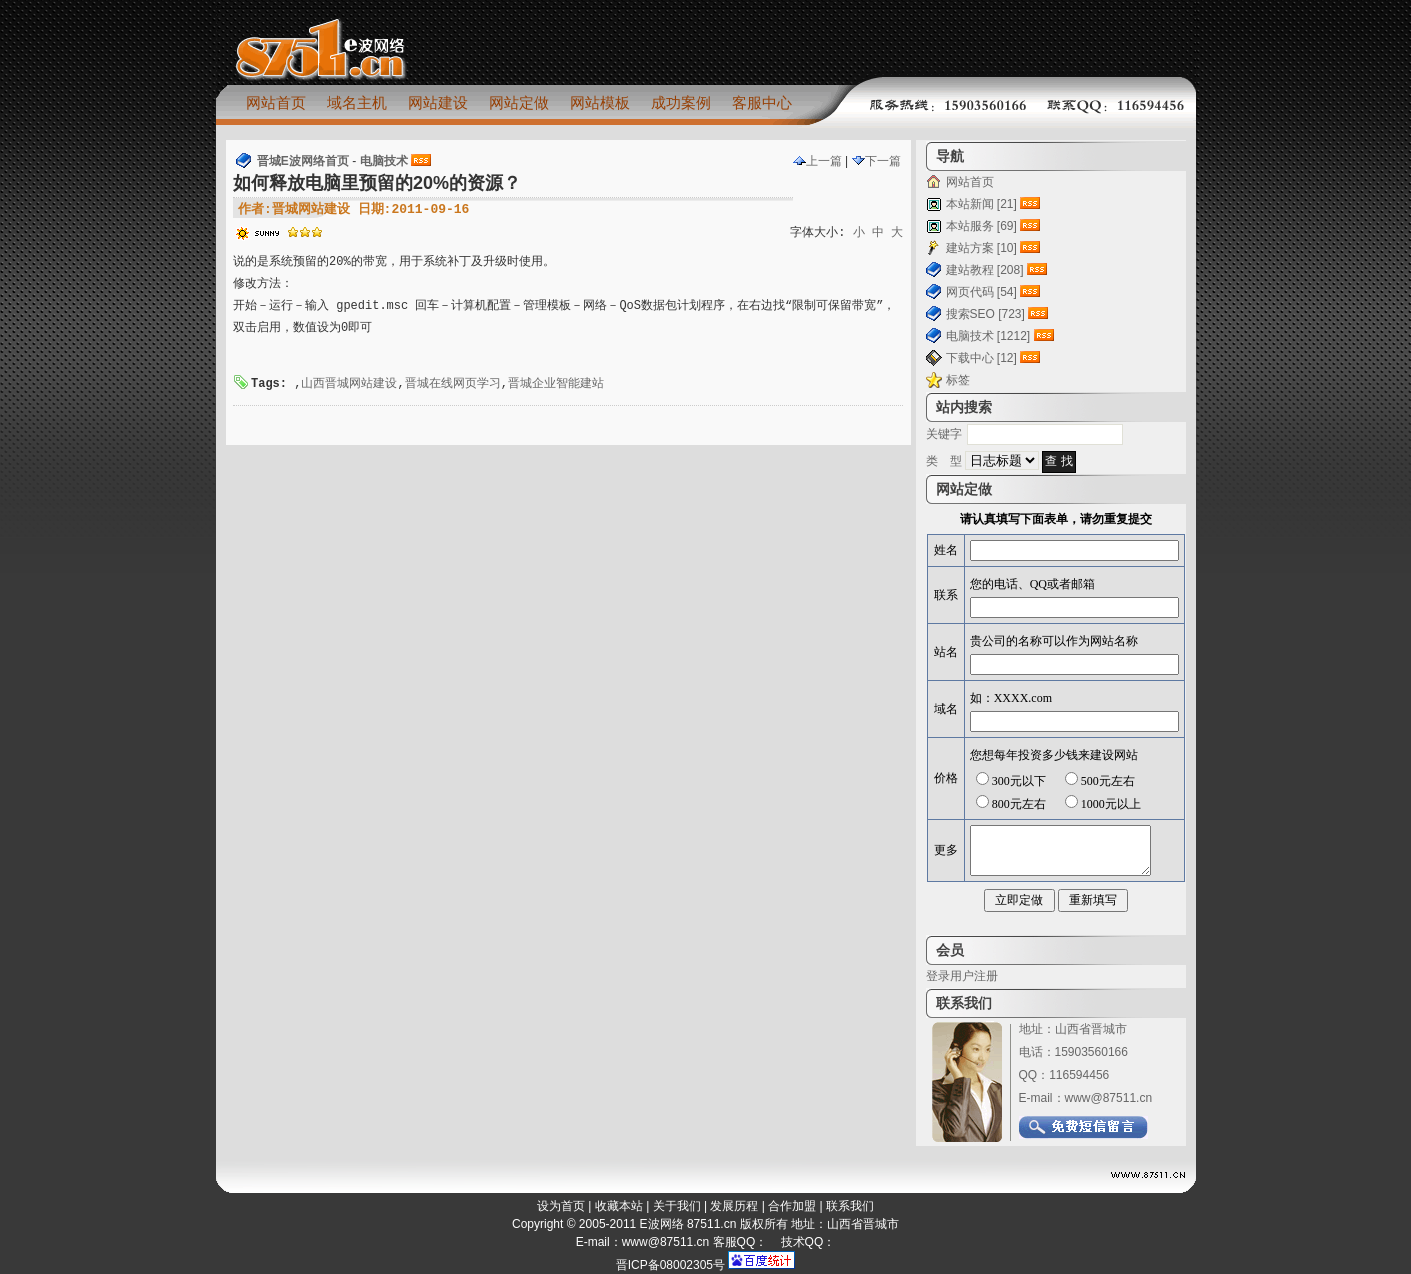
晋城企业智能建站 (556, 384)
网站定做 (519, 102)
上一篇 (817, 161)
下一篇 (876, 161)
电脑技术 (384, 161)
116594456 (1079, 1075)
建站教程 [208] (985, 270)
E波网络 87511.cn (688, 1224)
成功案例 (681, 102)
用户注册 (974, 976)
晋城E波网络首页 (303, 161)
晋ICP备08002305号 (670, 1265)
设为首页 (561, 1206)
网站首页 (276, 102)
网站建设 (438, 102)
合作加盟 (792, 1206)
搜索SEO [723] (985, 314)
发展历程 (734, 1206)
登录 (938, 976)
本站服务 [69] (981, 226)
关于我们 (677, 1206)
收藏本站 (619, 1206)
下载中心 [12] (981, 358)
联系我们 (850, 1206)
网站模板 (600, 102)
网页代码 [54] (981, 292)
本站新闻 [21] (981, 204)
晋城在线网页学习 (453, 384)
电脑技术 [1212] (988, 336)
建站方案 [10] (981, 248)
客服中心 (762, 102)
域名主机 (357, 102)
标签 (958, 380)
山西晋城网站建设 (349, 384)
